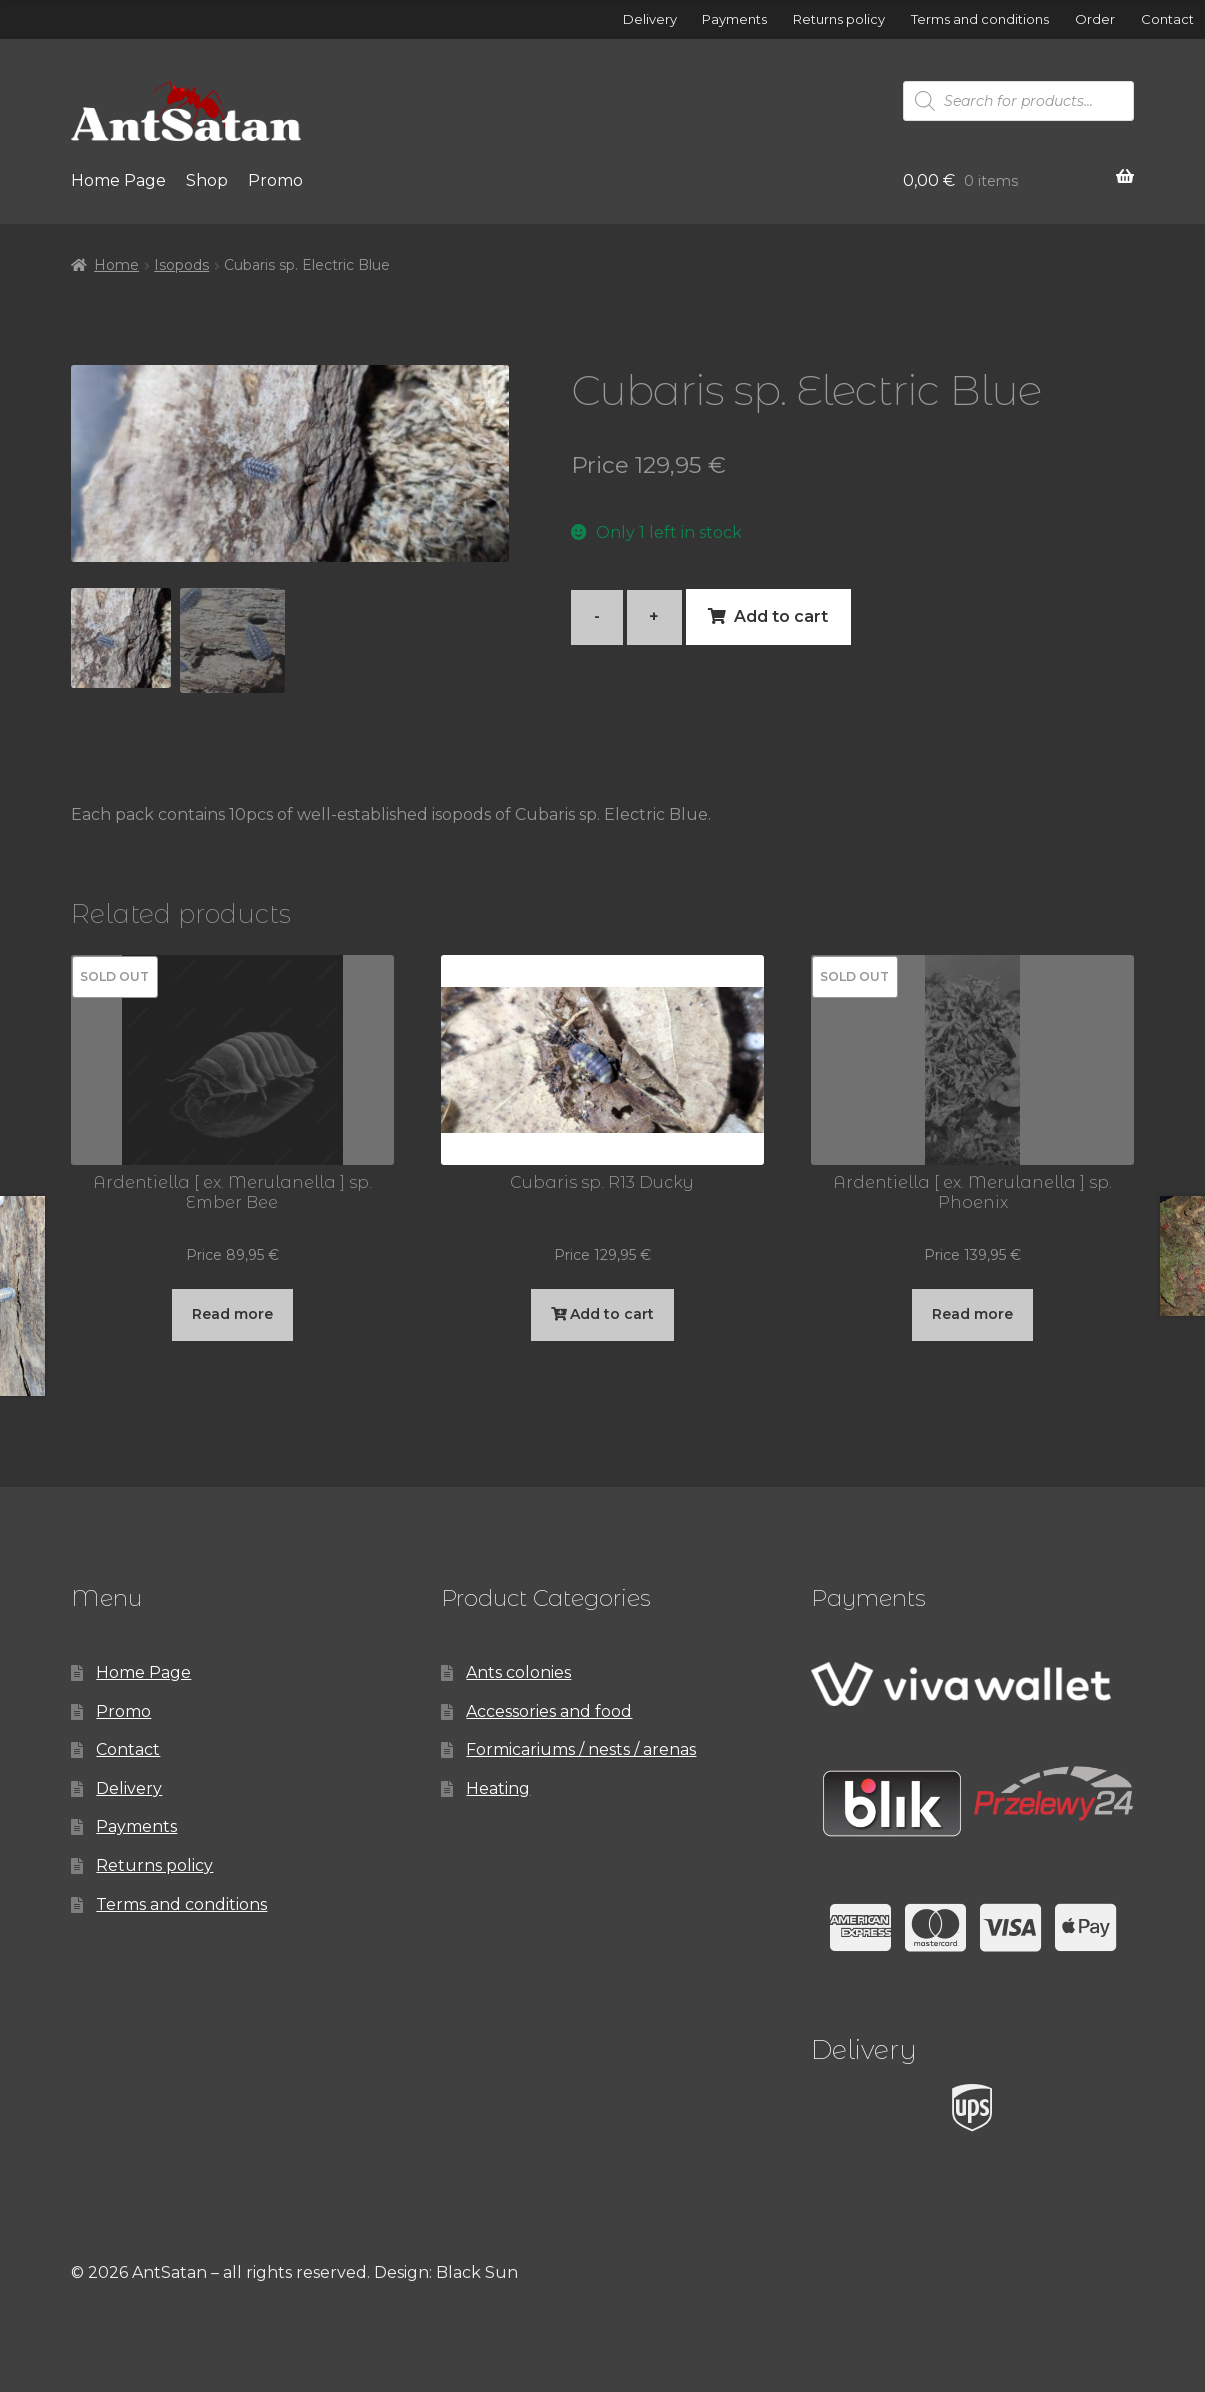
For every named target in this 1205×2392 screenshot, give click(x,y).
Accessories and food (549, 1711)
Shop (207, 180)
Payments (734, 19)
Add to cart (781, 616)
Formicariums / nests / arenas (581, 1749)
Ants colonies (518, 1672)
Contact (1167, 19)
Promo (275, 180)
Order (1095, 19)
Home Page (118, 180)
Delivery (650, 19)
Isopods (181, 265)
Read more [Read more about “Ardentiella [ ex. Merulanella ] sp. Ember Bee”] (232, 1314)
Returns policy (839, 19)
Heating (498, 1788)
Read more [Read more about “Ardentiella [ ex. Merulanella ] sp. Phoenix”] (972, 1314)
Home (116, 265)
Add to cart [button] (612, 1314)
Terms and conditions (980, 19)
